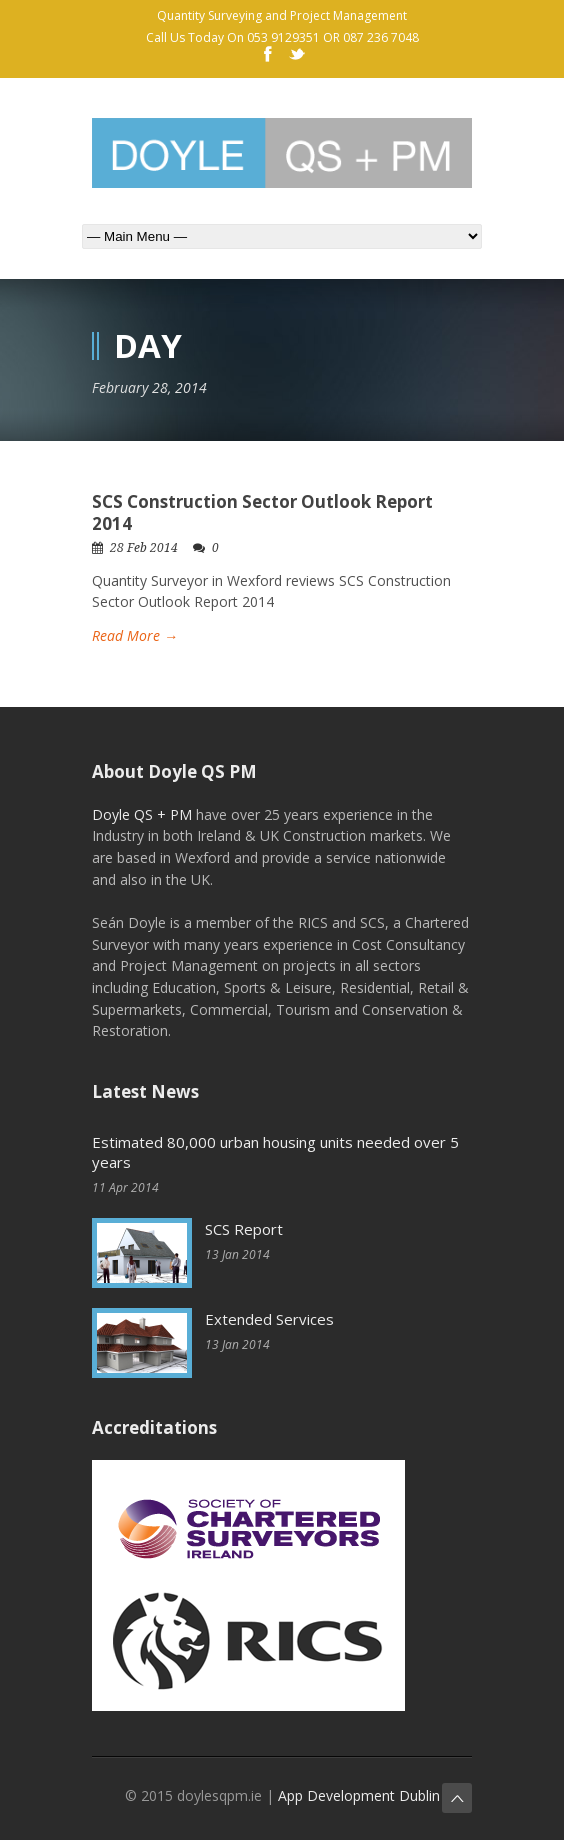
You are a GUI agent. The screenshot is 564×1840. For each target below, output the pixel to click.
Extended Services (269, 1319)
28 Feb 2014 (144, 548)
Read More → (135, 635)
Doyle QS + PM (142, 814)
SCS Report (244, 1229)
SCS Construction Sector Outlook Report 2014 (262, 512)
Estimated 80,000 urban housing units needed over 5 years (275, 1152)
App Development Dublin (359, 1795)
